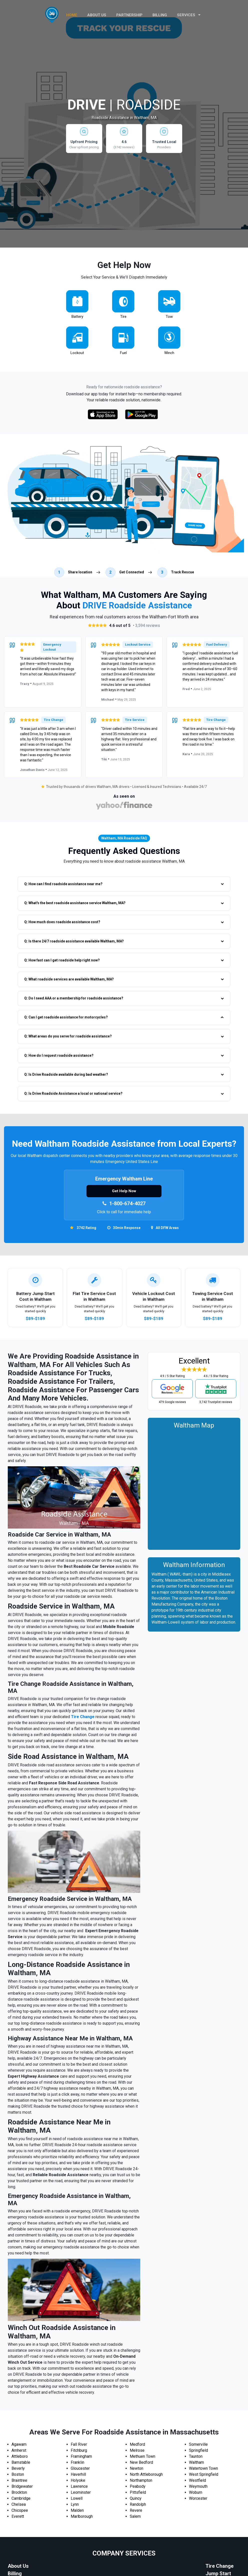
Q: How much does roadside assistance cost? (124, 922)
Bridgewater (22, 2486)
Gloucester (80, 2468)
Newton (136, 2468)
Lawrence (79, 2486)
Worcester (198, 2498)
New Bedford (141, 2462)
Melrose (137, 2450)
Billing (159, 15)
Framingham (81, 2456)
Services (188, 15)
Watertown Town (203, 2468)
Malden (77, 2510)
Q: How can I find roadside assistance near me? (124, 884)
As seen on (124, 796)
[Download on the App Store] (103, 414)
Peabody (138, 2486)
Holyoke (78, 2480)
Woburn (195, 2492)
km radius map (194, 1488)
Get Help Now (124, 1191)
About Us (18, 2566)
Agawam (19, 2444)
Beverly (18, 2468)
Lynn (75, 2504)
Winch (169, 353)
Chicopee (20, 2510)
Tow (169, 316)
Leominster (81, 2492)
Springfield (198, 2450)
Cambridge (21, 2498)
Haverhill (78, 2474)
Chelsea (19, 2504)
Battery (77, 316)
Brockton (19, 2492)
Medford (137, 2444)
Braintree (19, 2480)
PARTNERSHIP (129, 15)
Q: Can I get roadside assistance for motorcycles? (124, 1017)
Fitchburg (79, 2450)
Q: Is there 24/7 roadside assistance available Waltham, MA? (124, 941)
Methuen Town (142, 2456)
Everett (18, 2516)
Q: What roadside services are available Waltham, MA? (124, 979)
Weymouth (198, 2486)
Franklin (77, 2462)
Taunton (195, 2456)
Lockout (77, 353)
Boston (18, 2474)
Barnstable (21, 2462)
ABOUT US (96, 15)
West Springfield (203, 2474)
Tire (123, 316)
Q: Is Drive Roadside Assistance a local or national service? (124, 1093)
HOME (71, 15)
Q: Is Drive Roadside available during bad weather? (124, 1074)
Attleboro (20, 2456)
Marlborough (82, 2516)
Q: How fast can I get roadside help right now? (124, 960)
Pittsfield (138, 2492)
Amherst (19, 2450)
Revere (136, 2510)
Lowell (76, 2498)
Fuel (123, 353)
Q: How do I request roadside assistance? (124, 1055)
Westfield (197, 2480)
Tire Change (220, 2566)
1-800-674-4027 (124, 1203)
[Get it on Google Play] (141, 414)
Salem (135, 2516)
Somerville (198, 2444)
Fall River (79, 2444)
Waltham (196, 2462)
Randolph (138, 2504)
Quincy (136, 2498)
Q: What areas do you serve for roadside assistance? (124, 1036)
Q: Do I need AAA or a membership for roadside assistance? (124, 998)
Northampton (141, 2480)
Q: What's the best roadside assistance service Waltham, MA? (124, 903)
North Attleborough (146, 2474)
